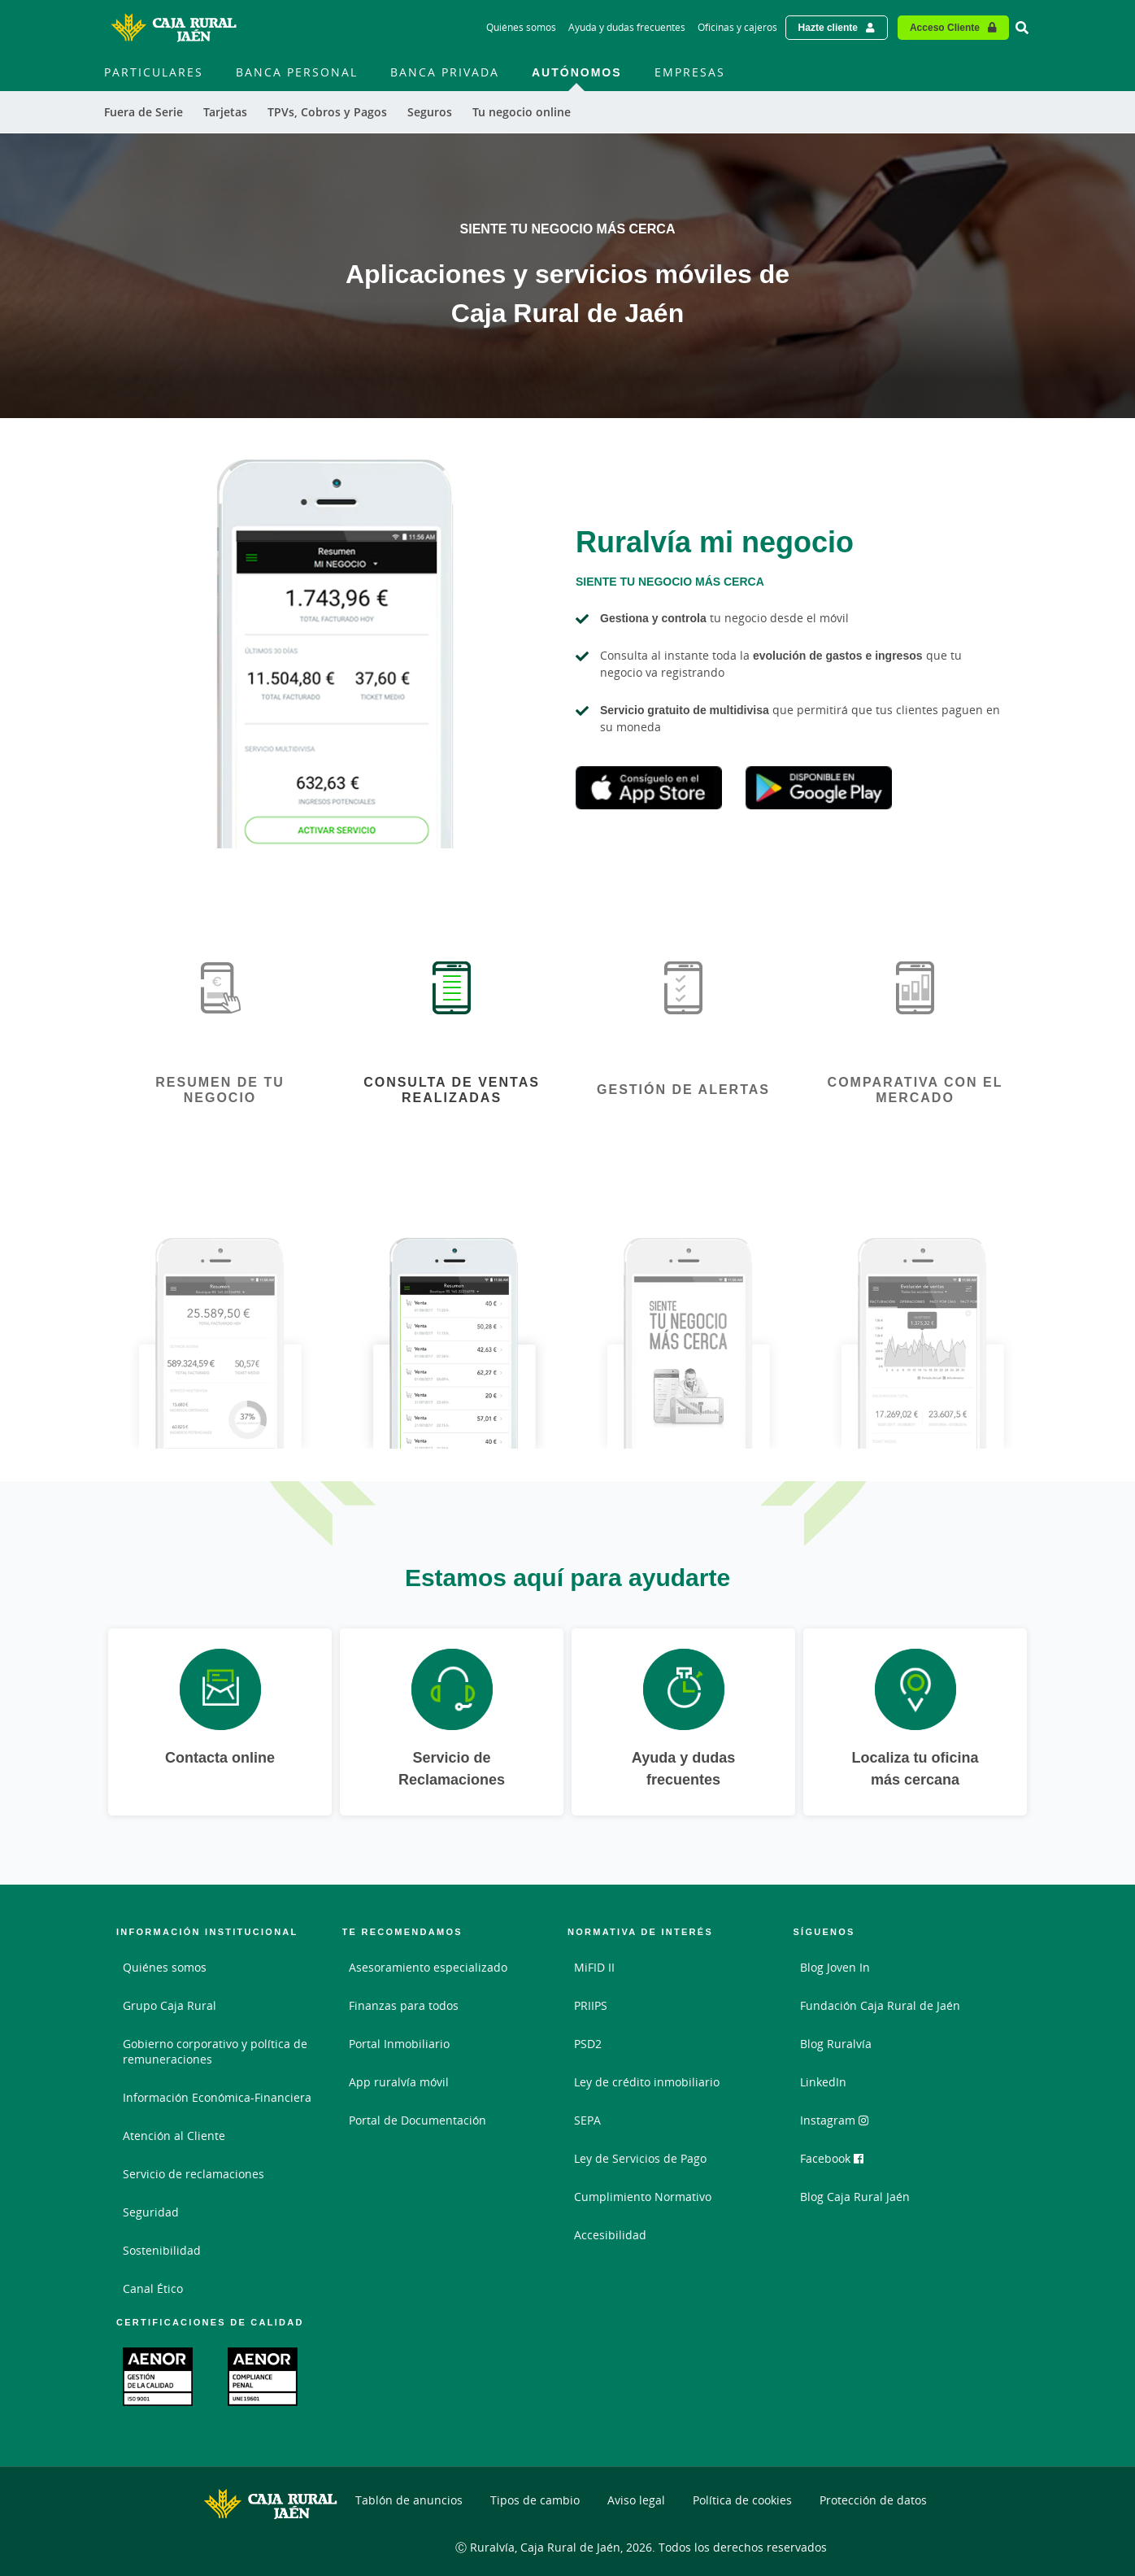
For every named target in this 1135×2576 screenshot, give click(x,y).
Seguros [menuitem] (429, 112)
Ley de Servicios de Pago (640, 2158)
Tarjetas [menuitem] (225, 112)
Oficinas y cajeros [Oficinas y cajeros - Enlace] (737, 27)
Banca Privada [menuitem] (444, 72)
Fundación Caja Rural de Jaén (880, 2005)
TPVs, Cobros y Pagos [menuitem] (327, 112)
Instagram (834, 2120)
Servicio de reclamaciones (193, 2174)
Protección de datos (873, 2500)
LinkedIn (823, 2082)
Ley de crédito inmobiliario (647, 2082)
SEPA (587, 2120)
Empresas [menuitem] (689, 72)
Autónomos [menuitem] (577, 72)
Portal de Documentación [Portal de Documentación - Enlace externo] (417, 2120)
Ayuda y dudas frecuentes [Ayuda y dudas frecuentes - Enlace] (626, 27)
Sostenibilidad (162, 2250)
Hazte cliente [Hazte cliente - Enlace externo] (828, 27)
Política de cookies (742, 2500)
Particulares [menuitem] (153, 72)
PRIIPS (590, 2005)
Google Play (819, 788)
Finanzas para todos (404, 2005)
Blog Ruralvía (836, 2043)
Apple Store (649, 788)
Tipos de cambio (535, 2500)
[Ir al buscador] (1021, 27)
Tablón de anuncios (409, 2500)
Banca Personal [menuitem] (297, 72)
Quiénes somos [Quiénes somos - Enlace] (521, 27)
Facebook (831, 2158)
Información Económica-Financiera (217, 2097)
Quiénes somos (165, 1967)
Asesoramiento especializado (428, 1967)
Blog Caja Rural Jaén (855, 2196)
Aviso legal (636, 2500)
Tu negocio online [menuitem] (521, 112)
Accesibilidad (610, 2235)
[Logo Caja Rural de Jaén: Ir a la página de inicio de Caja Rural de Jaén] (173, 27)
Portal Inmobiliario (399, 2043)
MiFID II (594, 1967)
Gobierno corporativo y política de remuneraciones (215, 2051)
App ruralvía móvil (399, 2082)
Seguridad (151, 2212)
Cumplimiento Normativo (642, 2196)
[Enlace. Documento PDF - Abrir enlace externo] (157, 2376)
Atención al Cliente (174, 2135)
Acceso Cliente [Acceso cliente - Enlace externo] (945, 27)
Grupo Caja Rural (169, 2005)
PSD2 (588, 2043)
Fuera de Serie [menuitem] (143, 112)
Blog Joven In (835, 1967)
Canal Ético (153, 2288)
